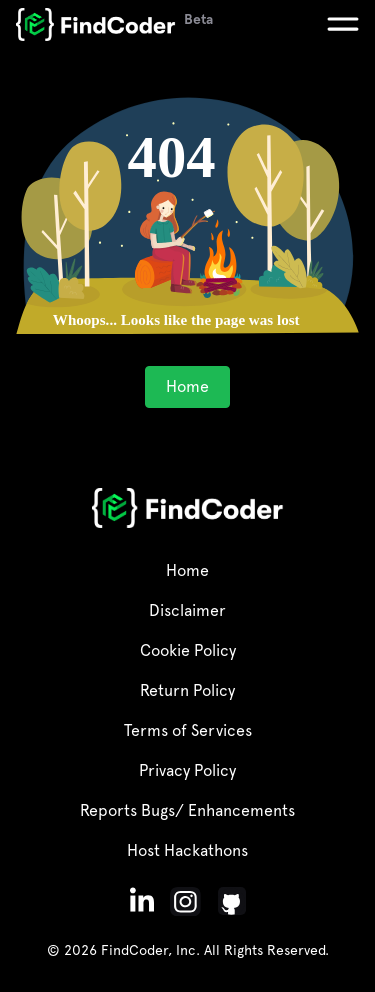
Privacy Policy (187, 770)
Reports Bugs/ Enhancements (187, 810)
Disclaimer (187, 610)
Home (187, 386)
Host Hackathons (187, 850)
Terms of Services (188, 730)
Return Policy (187, 690)
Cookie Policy (188, 650)
